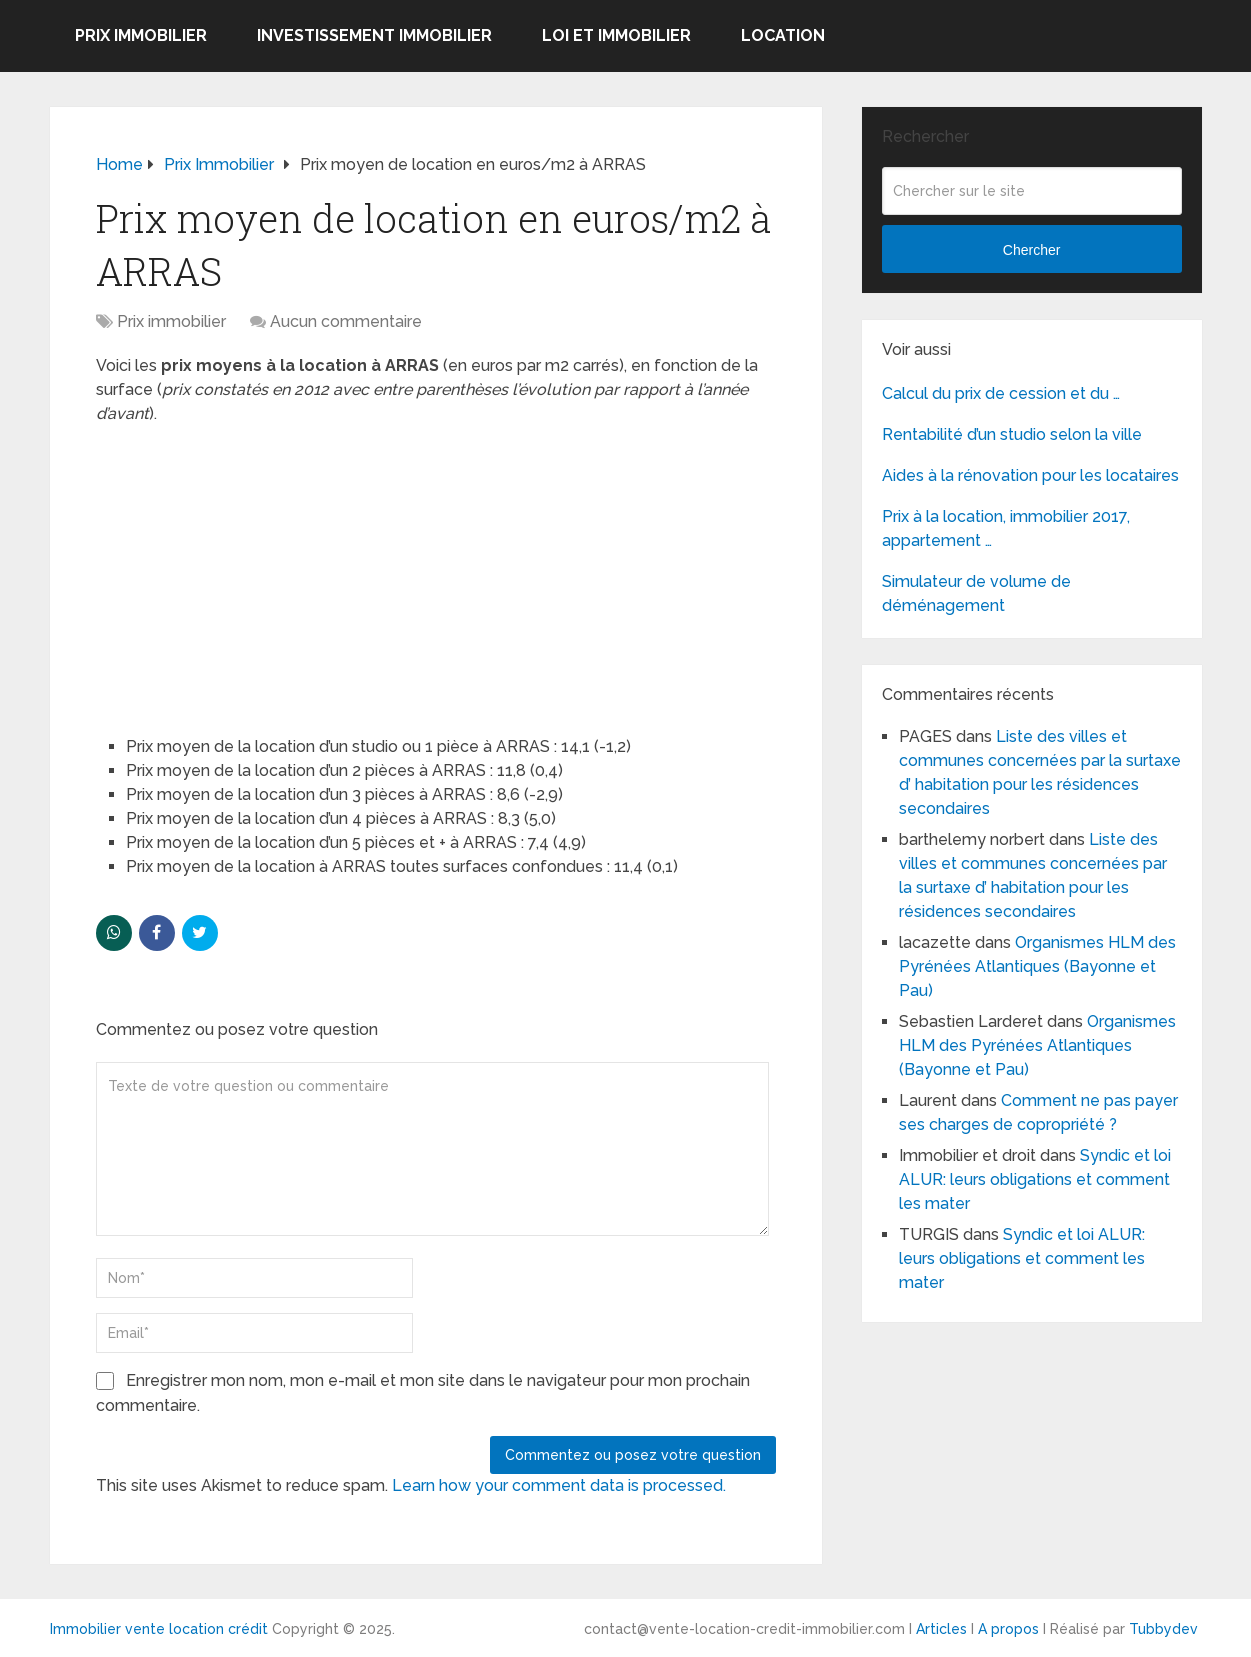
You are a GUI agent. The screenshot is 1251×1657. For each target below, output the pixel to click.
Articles (941, 1629)
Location (783, 35)
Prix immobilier (141, 35)
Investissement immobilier (374, 35)
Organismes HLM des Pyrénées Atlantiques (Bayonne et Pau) (1037, 966)
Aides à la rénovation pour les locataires (1030, 475)
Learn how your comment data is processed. (559, 1485)
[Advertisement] (246, 571)
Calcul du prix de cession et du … (1001, 393)
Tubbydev (1163, 1629)
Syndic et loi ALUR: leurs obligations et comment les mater (1035, 1179)
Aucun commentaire (346, 321)
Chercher (1032, 250)
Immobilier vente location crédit (159, 1629)
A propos (1008, 1629)
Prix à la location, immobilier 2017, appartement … (1006, 528)
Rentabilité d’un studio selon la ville (1012, 434)
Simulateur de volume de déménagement (976, 593)
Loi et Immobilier (616, 35)
